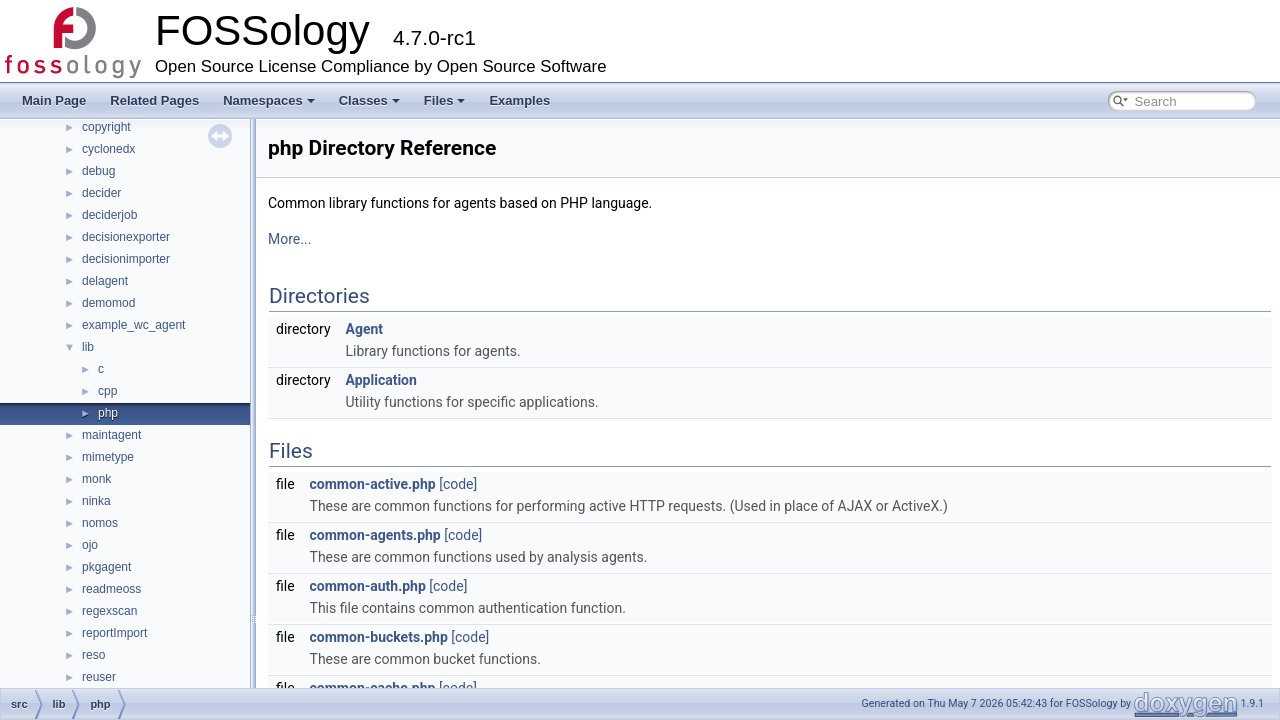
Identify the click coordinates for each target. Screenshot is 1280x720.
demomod (108, 303)
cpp (107, 391)
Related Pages (154, 100)
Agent (365, 329)
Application (381, 380)
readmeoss (111, 589)
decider (101, 193)
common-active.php (373, 484)
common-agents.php (375, 535)
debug (98, 171)
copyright (106, 127)
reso (93, 655)
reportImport (114, 633)
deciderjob (109, 215)
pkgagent (106, 567)
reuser (99, 677)
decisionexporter (126, 237)
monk (96, 479)
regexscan (109, 611)
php (108, 413)
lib (88, 347)
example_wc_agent (133, 325)
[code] (458, 484)
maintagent (111, 435)
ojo (90, 545)
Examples (519, 100)
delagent (105, 281)
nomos (100, 523)
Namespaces (269, 100)
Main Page (54, 100)
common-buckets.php (379, 637)
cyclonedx (108, 149)
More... (289, 239)
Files (445, 100)
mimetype (108, 457)
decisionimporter (126, 259)
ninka (96, 501)
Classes (369, 100)
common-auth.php (368, 586)
